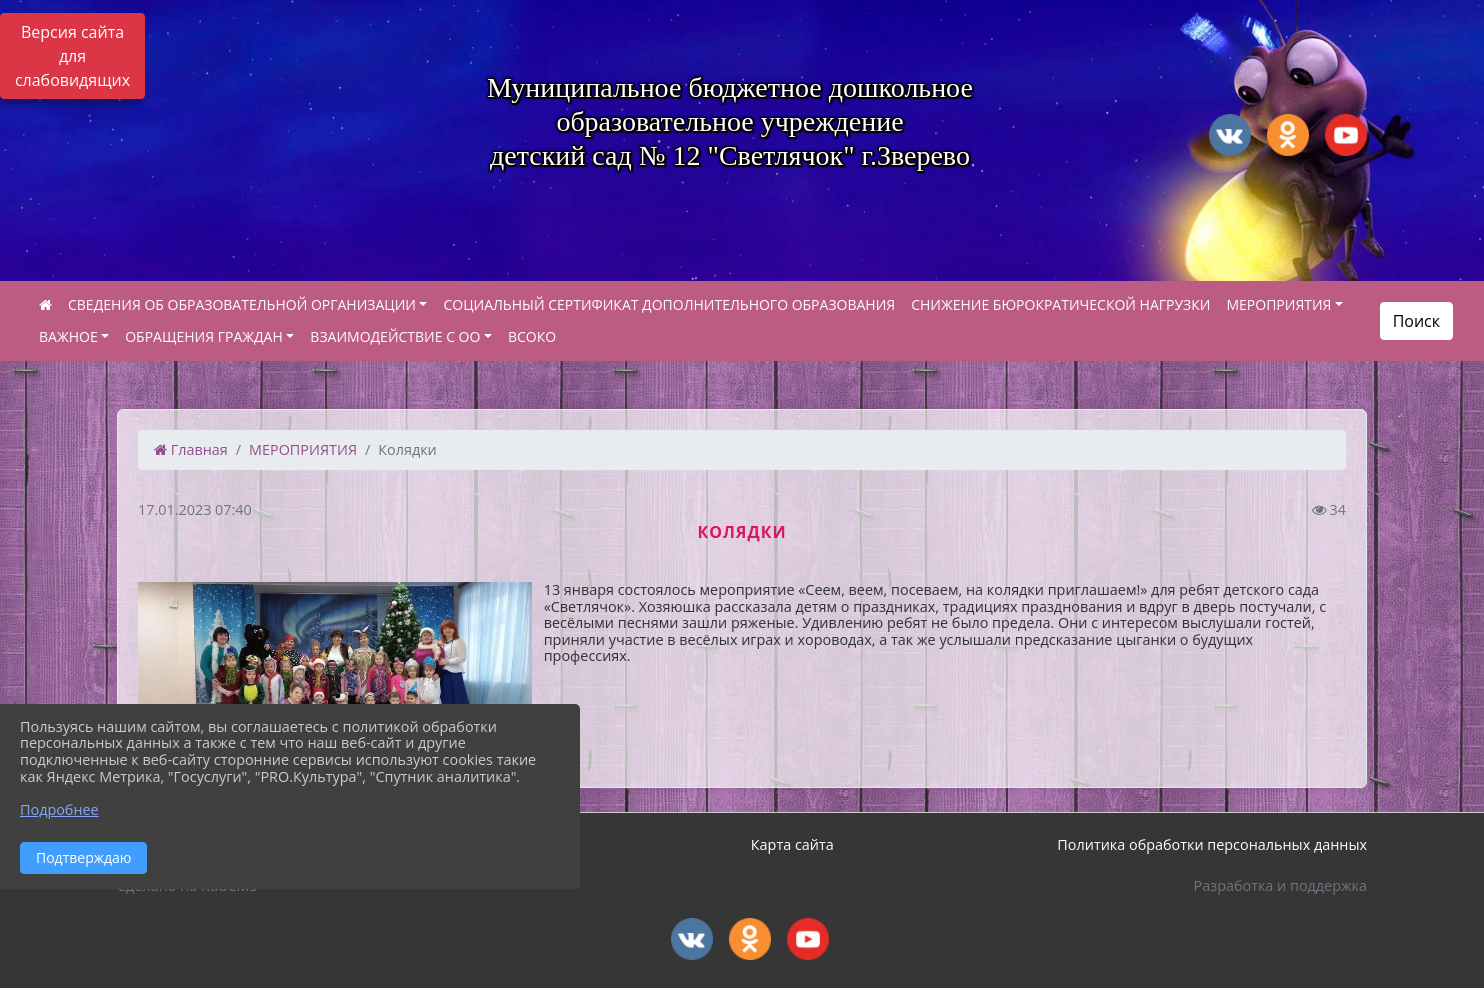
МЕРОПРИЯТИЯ (1278, 304)
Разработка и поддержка (1280, 885)
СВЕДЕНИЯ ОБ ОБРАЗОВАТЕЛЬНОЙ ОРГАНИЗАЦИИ (242, 304)
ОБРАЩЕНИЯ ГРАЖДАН (204, 336)
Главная (191, 449)
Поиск (1416, 321)
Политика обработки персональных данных (1212, 844)
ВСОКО (532, 336)
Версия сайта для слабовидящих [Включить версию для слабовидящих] (72, 56)
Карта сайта (792, 844)
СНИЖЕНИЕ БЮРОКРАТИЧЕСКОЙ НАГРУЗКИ (1060, 304)
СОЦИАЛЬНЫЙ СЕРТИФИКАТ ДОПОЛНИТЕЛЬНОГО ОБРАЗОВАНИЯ (669, 304)
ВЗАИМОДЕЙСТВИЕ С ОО (395, 336)
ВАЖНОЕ (68, 336)
